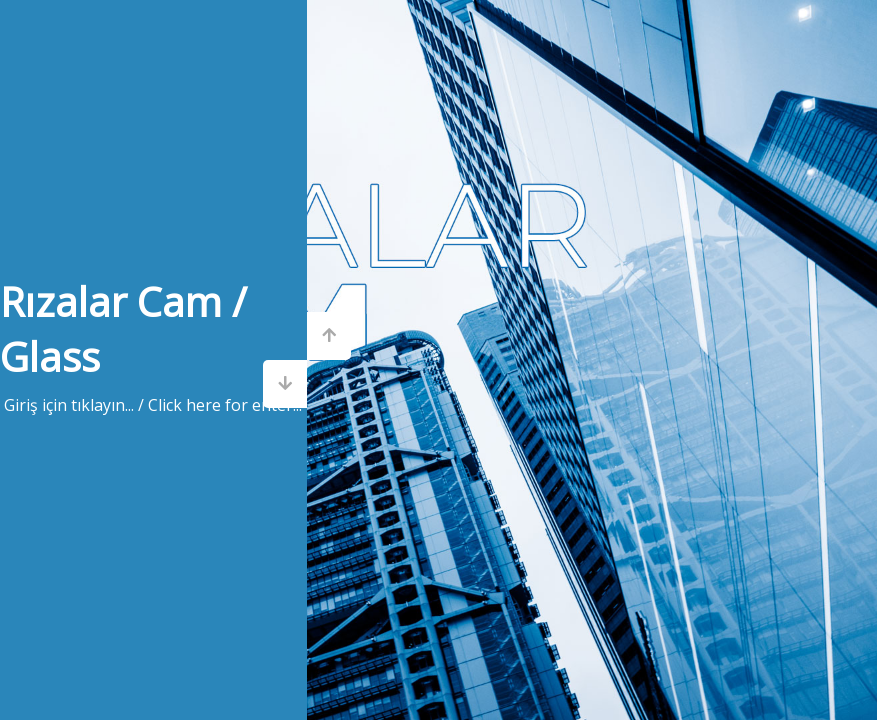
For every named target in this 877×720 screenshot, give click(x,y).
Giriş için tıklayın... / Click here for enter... (153, 405)
